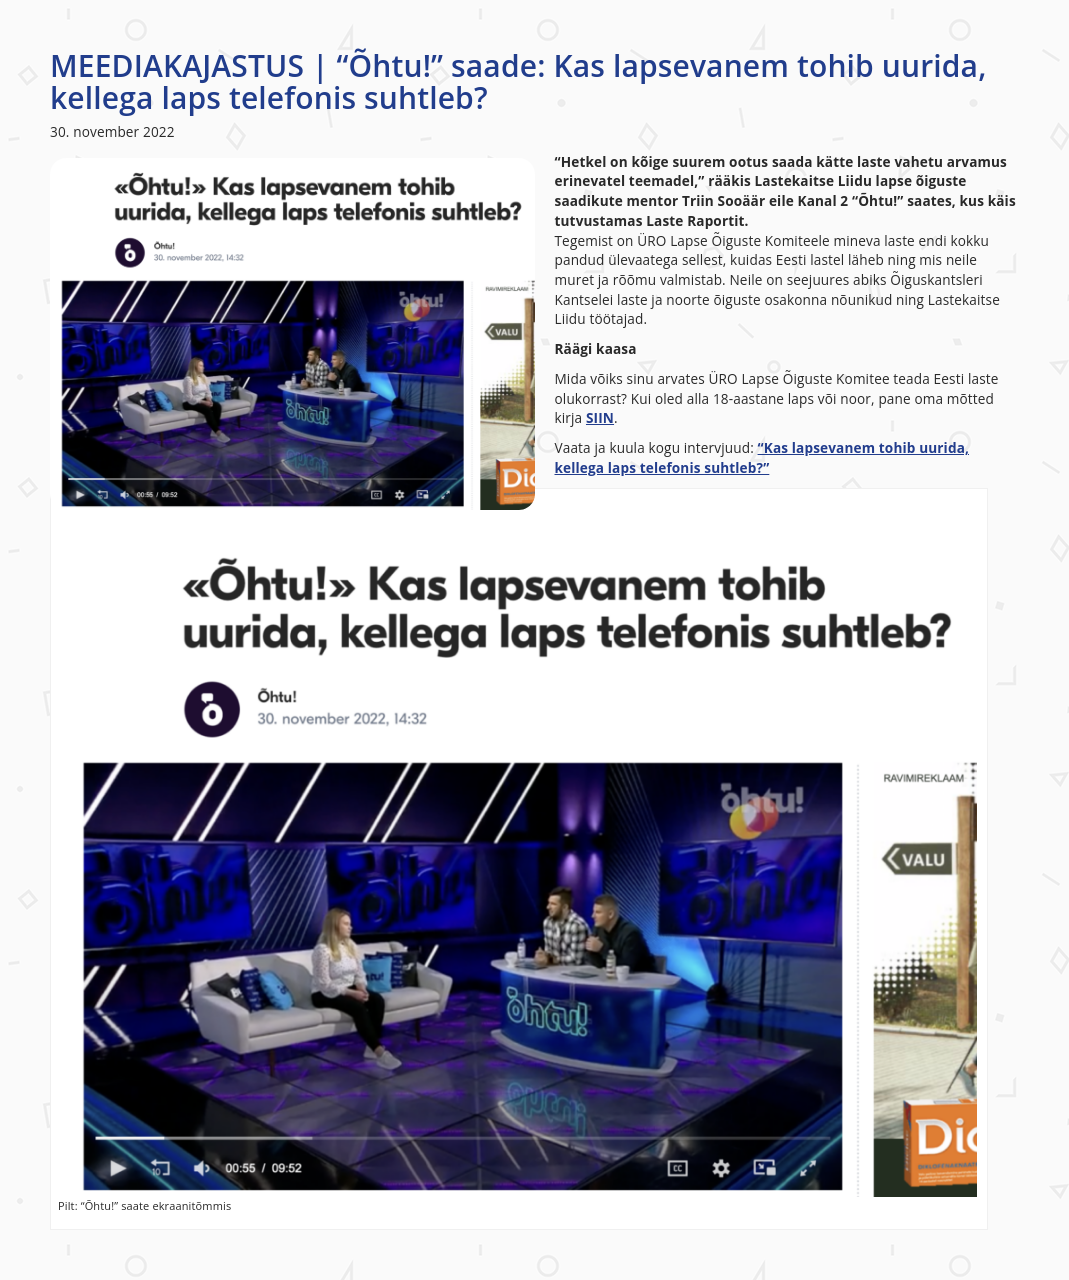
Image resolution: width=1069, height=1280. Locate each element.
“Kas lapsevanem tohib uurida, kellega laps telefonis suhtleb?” (762, 457)
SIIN (600, 417)
